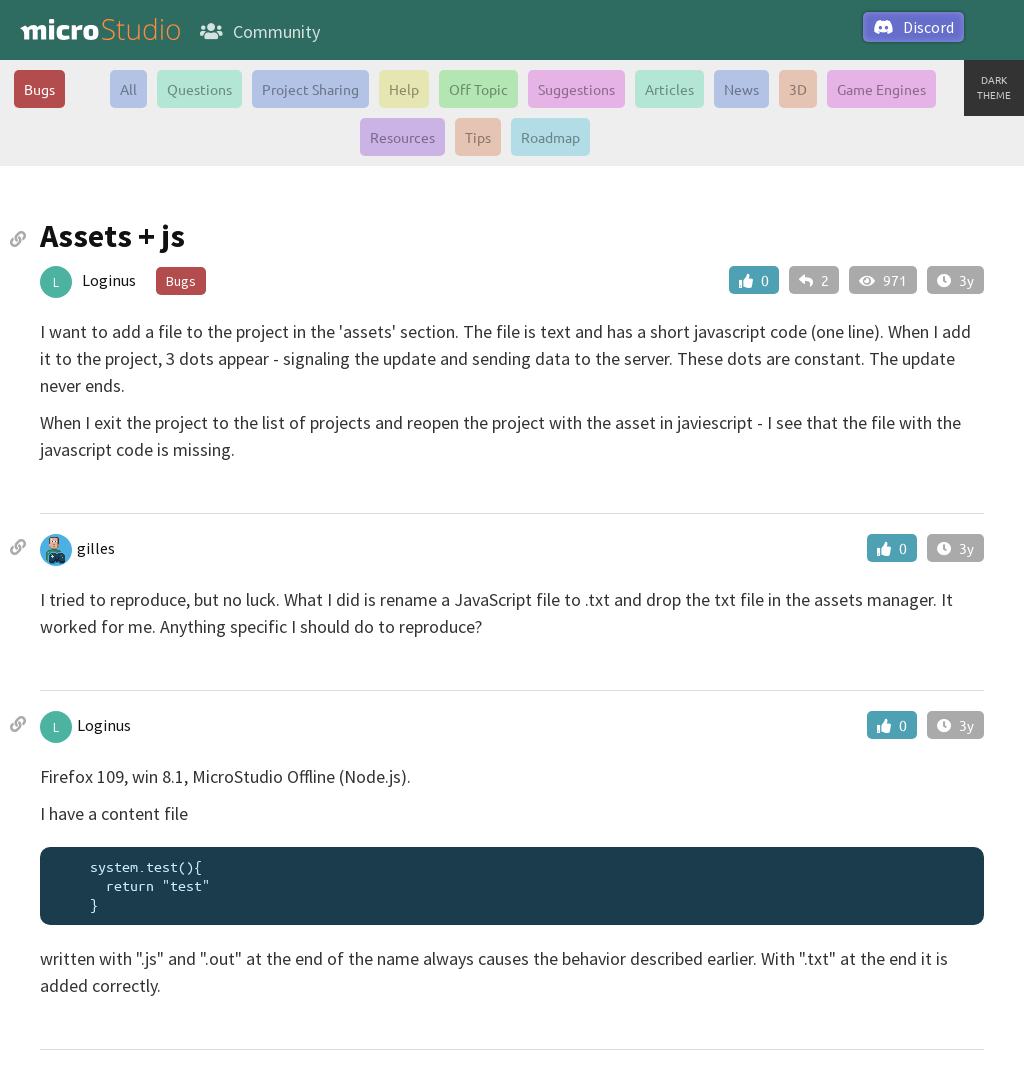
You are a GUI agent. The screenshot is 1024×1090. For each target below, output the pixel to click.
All (128, 89)
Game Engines (881, 89)
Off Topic (478, 89)
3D (798, 89)
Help (404, 89)
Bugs (39, 89)
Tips (478, 137)
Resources (402, 137)
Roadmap (550, 137)
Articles (669, 89)
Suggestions (576, 89)
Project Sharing (310, 89)
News (741, 89)
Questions (199, 89)
